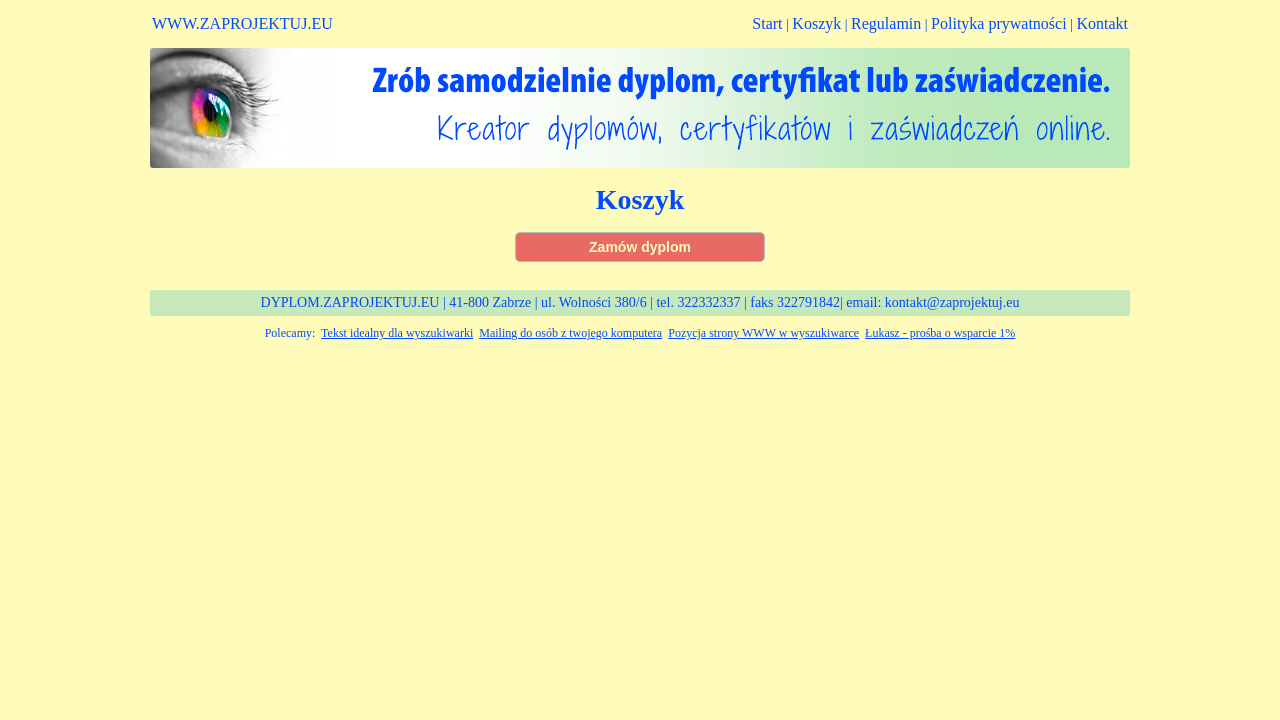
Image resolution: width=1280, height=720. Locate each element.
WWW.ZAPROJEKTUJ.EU (242, 23)
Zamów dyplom (640, 247)
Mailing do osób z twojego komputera (570, 333)
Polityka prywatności (999, 23)
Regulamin (886, 23)
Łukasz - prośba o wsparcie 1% (940, 333)
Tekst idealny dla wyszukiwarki (397, 333)
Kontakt (1102, 23)
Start (767, 23)
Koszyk (816, 23)
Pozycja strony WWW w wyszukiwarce (763, 333)
